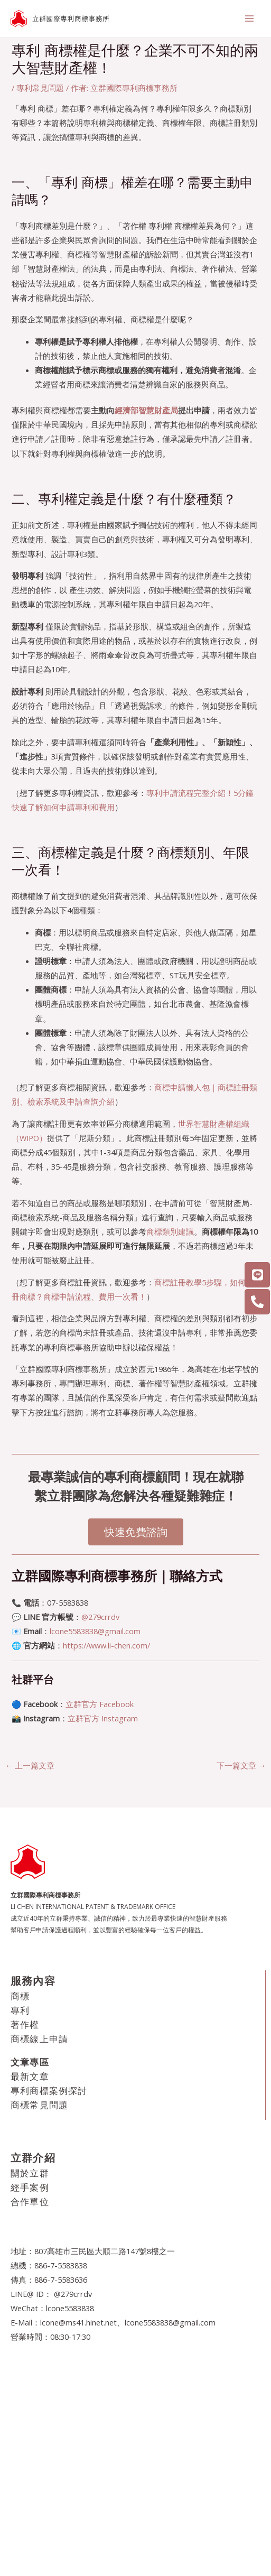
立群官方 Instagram (103, 1718)
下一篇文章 (241, 1765)
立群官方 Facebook (100, 1704)
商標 (20, 1996)
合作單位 (30, 2201)
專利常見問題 (40, 87)
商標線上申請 (39, 2039)
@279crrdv (100, 1616)
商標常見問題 (39, 2105)
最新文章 (30, 2076)
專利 (20, 2010)
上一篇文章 (30, 1765)
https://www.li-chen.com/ (106, 1645)
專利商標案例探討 (49, 2090)
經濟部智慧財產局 (146, 410)
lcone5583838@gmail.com (95, 1631)
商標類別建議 (170, 1231)
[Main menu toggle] (249, 18)
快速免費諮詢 (135, 1532)
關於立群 (30, 2173)
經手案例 (30, 2187)
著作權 (25, 2024)
